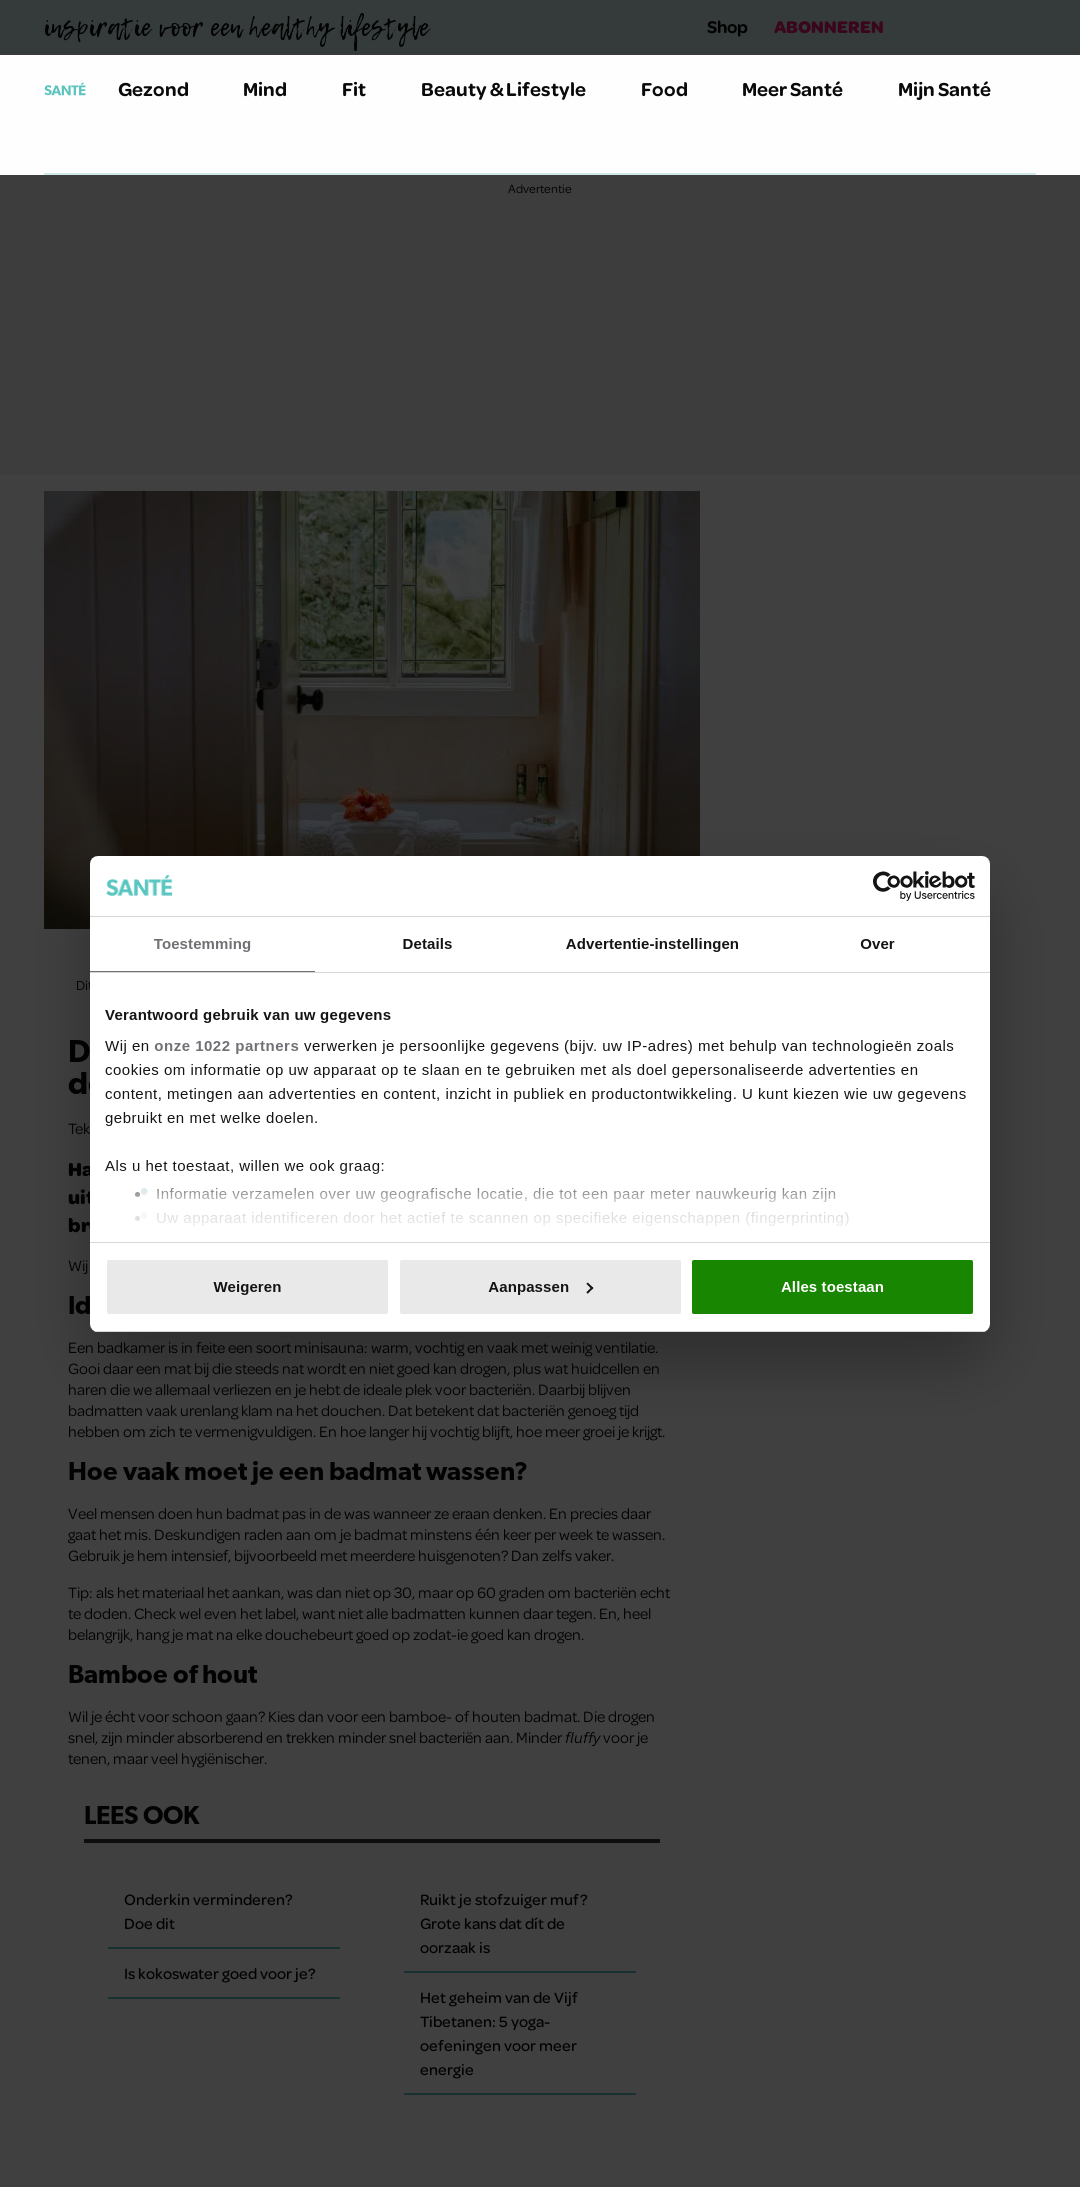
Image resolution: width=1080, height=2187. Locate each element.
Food (676, 88)
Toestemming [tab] (203, 943)
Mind (276, 88)
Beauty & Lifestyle (515, 88)
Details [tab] (428, 943)
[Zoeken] (60, 149)
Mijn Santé (959, 88)
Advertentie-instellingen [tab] (652, 943)
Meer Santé (804, 88)
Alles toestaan (832, 1286)
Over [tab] (877, 943)
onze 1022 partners (226, 1045)
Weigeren (247, 1286)
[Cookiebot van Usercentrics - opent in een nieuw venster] (887, 886)
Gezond (165, 88)
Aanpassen (540, 1286)
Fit (365, 88)
